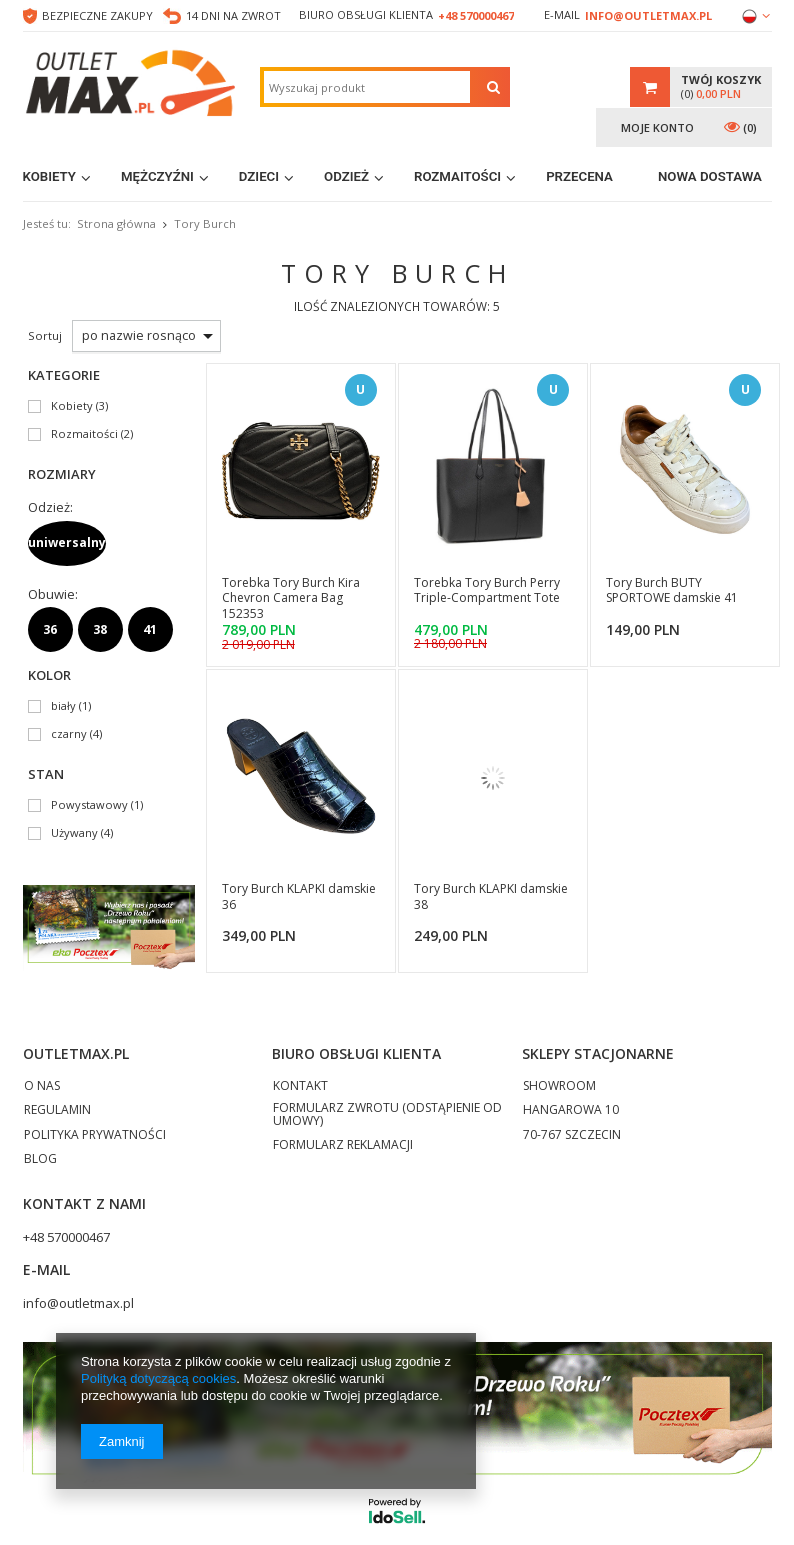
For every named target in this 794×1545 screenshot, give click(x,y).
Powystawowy (89, 805)
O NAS (42, 1087)
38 (100, 629)
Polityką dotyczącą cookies (158, 1378)
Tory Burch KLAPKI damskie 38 (491, 897)
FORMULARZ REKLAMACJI (343, 1146)
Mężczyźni (157, 176)
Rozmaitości (457, 176)
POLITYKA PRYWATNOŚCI (95, 1136)
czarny (69, 734)
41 (150, 629)
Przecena (579, 176)
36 (50, 629)
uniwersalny (67, 542)
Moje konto (657, 127)
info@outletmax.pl (648, 15)
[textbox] (367, 87)
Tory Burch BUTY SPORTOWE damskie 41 (672, 591)
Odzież (346, 176)
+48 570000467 (476, 15)
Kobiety (50, 176)
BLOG (40, 1160)
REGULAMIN (57, 1111)
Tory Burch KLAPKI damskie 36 (299, 897)
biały (63, 706)
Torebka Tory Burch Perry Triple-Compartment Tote (487, 591)
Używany (74, 833)
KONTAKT (300, 1087)
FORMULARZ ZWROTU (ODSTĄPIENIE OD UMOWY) (387, 1115)
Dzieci (259, 176)
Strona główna (116, 223)
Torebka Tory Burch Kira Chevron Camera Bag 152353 (291, 598)
